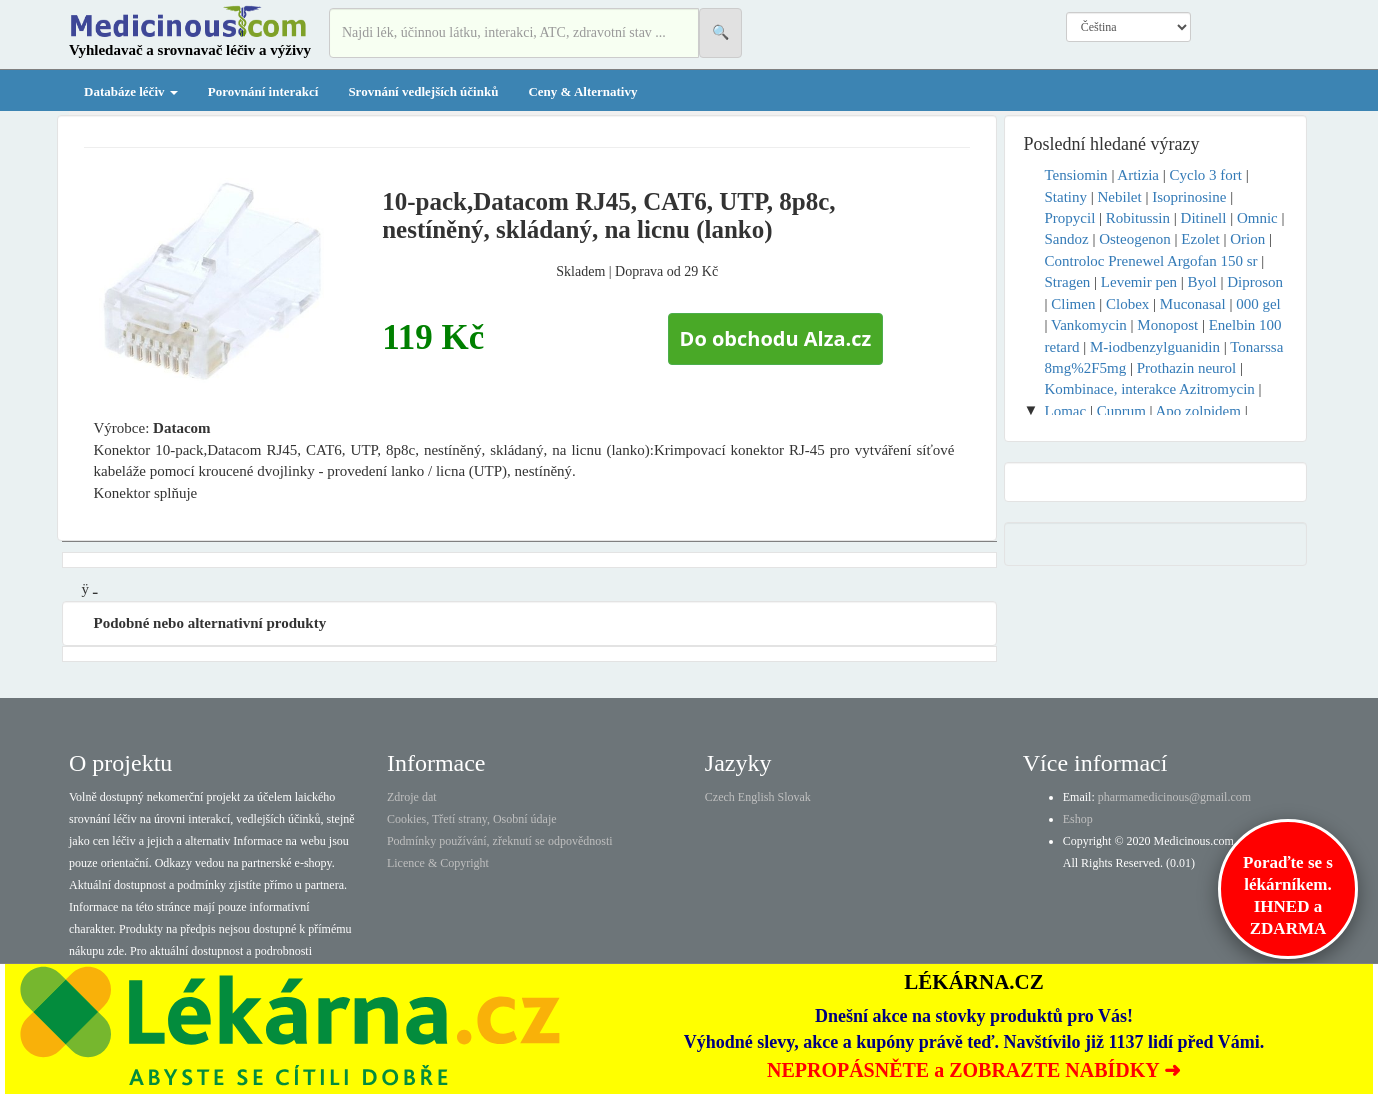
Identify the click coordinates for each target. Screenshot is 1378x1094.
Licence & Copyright (438, 863)
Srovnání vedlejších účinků (423, 91)
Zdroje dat (412, 797)
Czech (720, 797)
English (756, 797)
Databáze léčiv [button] (131, 91)
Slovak (794, 797)
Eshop (1078, 819)
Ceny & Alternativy (582, 91)
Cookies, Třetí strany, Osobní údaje (472, 819)
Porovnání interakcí (263, 91)
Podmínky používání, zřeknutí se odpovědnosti (500, 841)
